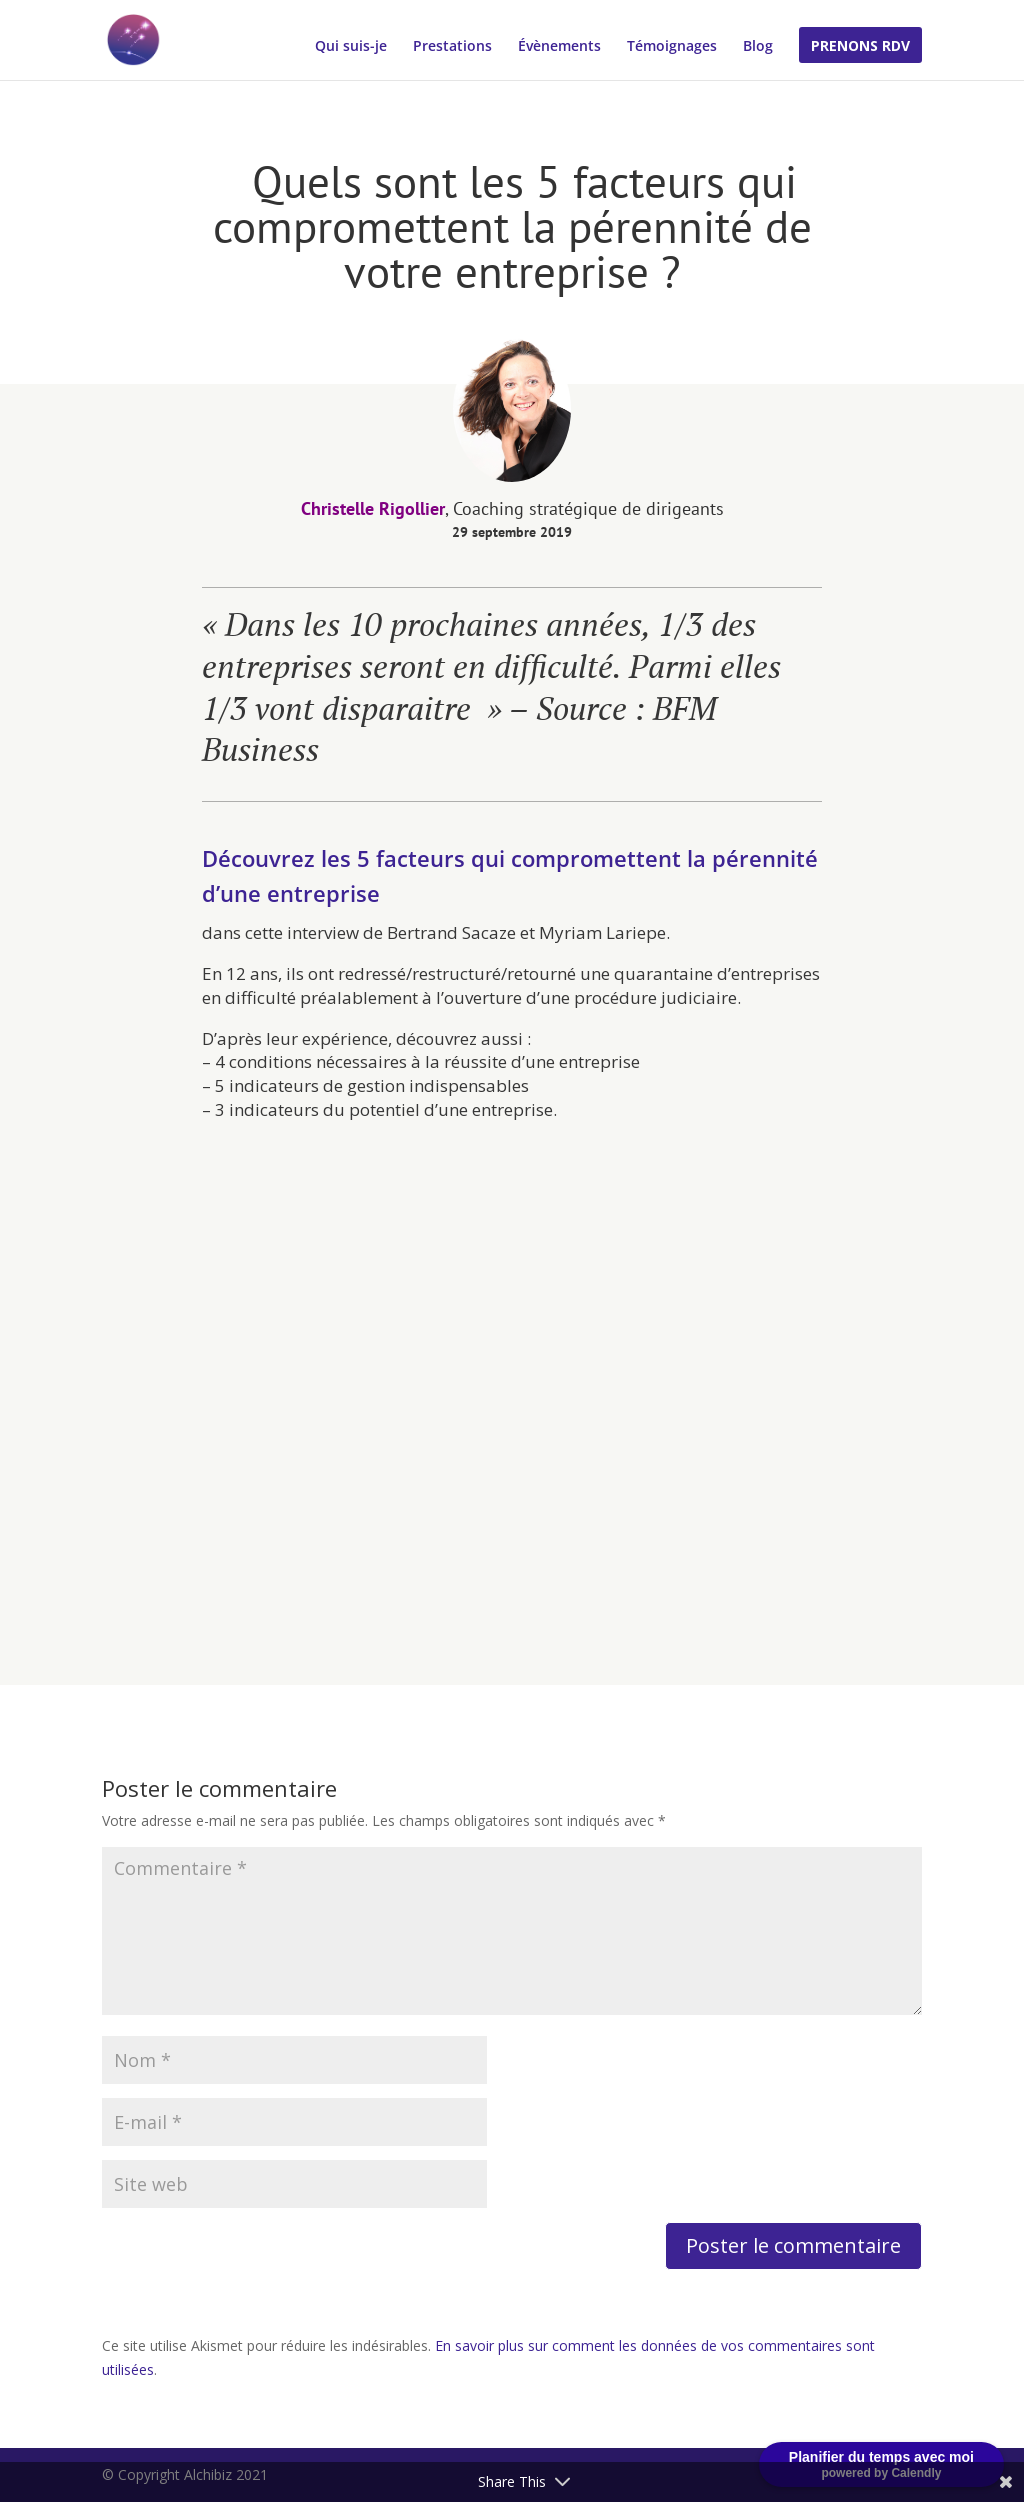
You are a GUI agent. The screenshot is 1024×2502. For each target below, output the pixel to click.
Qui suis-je (351, 47)
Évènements (559, 47)
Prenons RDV (860, 47)
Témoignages (672, 47)
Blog (758, 47)
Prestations (452, 47)
